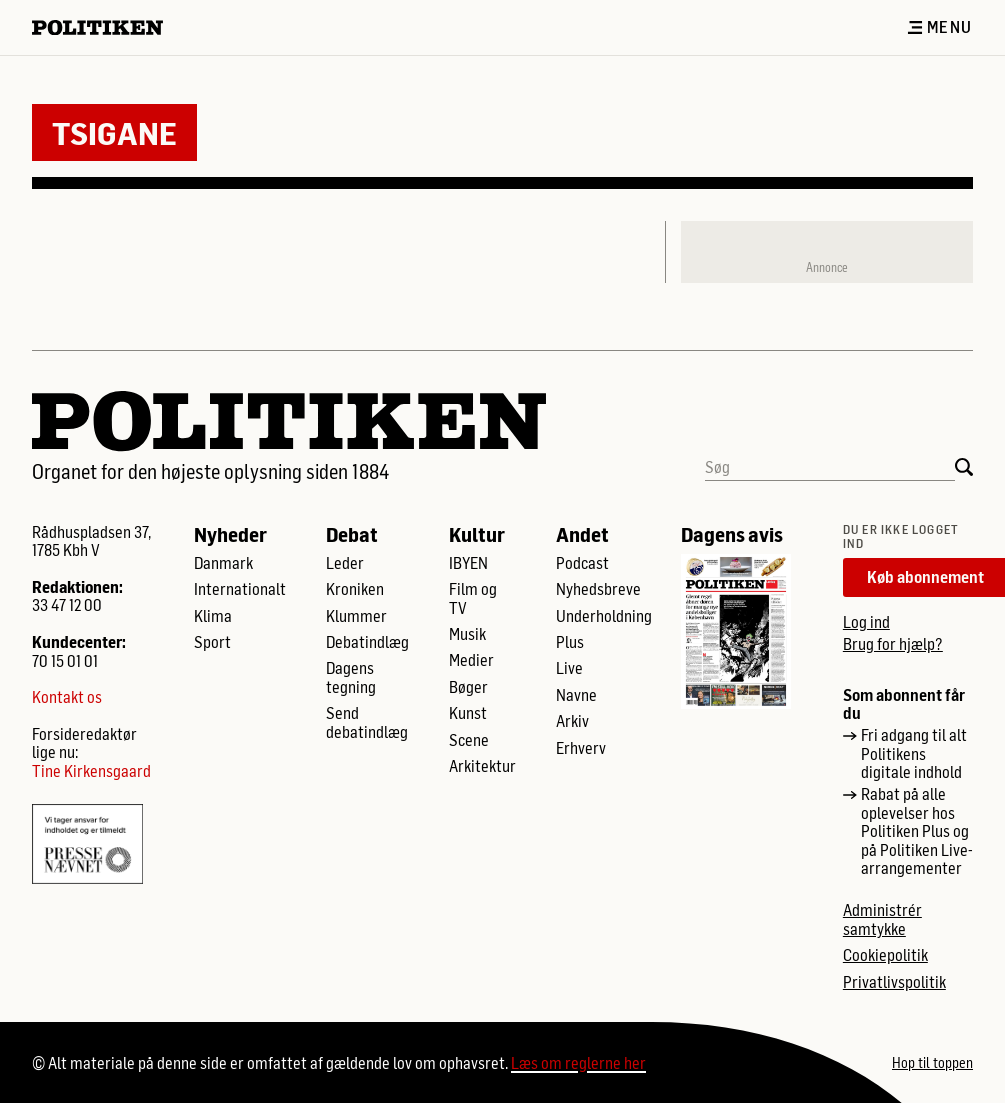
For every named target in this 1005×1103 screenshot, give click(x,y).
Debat (352, 534)
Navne (576, 695)
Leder (345, 563)
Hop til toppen (932, 1063)
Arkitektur (482, 766)
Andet (582, 534)
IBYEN (468, 563)
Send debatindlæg (367, 722)
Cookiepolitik (885, 955)
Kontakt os (67, 697)
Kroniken (355, 589)
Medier (471, 660)
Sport (212, 642)
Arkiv (572, 721)
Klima (213, 616)
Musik (467, 634)
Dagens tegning (351, 677)
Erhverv (581, 748)
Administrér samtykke (882, 919)
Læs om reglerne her (578, 1062)
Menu (940, 27)
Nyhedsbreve (598, 589)
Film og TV (473, 598)
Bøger (468, 687)
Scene (469, 740)
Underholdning (604, 616)
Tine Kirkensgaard (91, 771)
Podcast (582, 563)
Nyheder (230, 534)
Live (569, 668)
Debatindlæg (367, 642)
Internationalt (240, 589)
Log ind (866, 621)
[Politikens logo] (105, 27)
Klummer (356, 616)
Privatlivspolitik (894, 982)
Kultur (477, 534)
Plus (570, 642)
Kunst (468, 713)
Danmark (223, 563)
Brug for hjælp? (893, 643)
